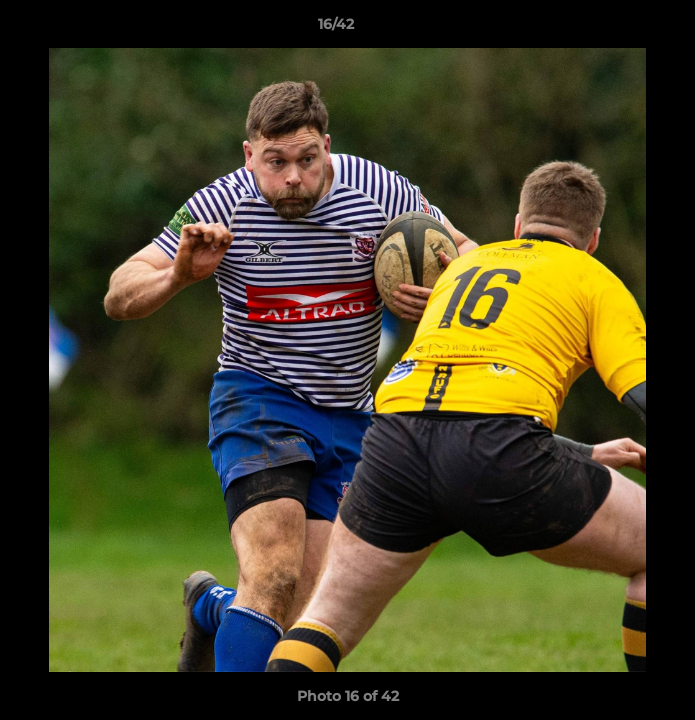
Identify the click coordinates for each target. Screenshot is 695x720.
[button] (623, 29)
